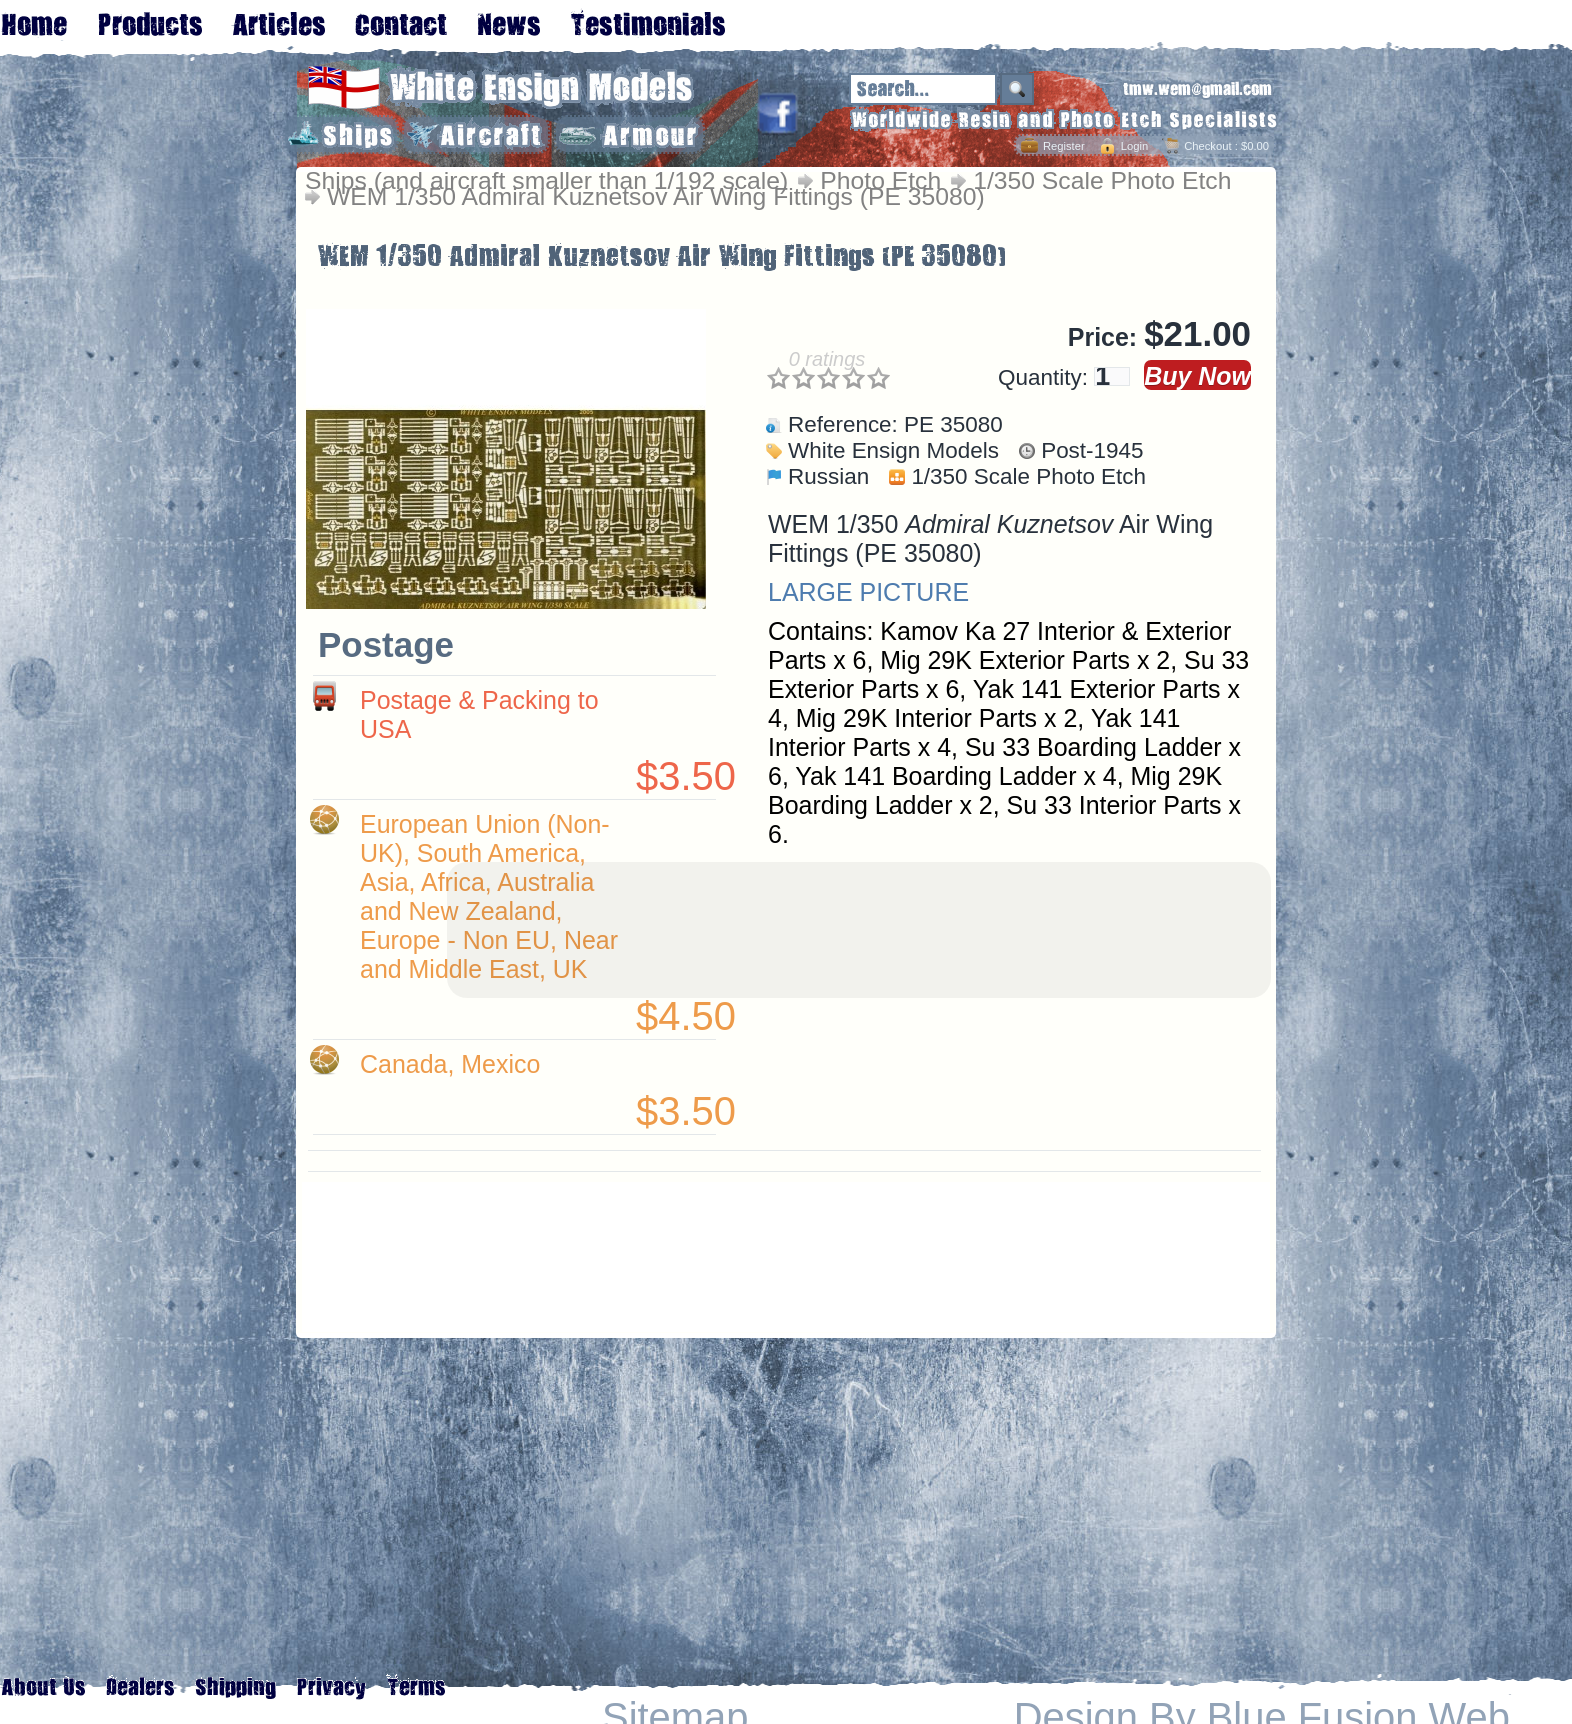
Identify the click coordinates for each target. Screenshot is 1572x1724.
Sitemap (675, 1718)
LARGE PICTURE (868, 592)
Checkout (1207, 146)
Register (1064, 146)
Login (1134, 146)
